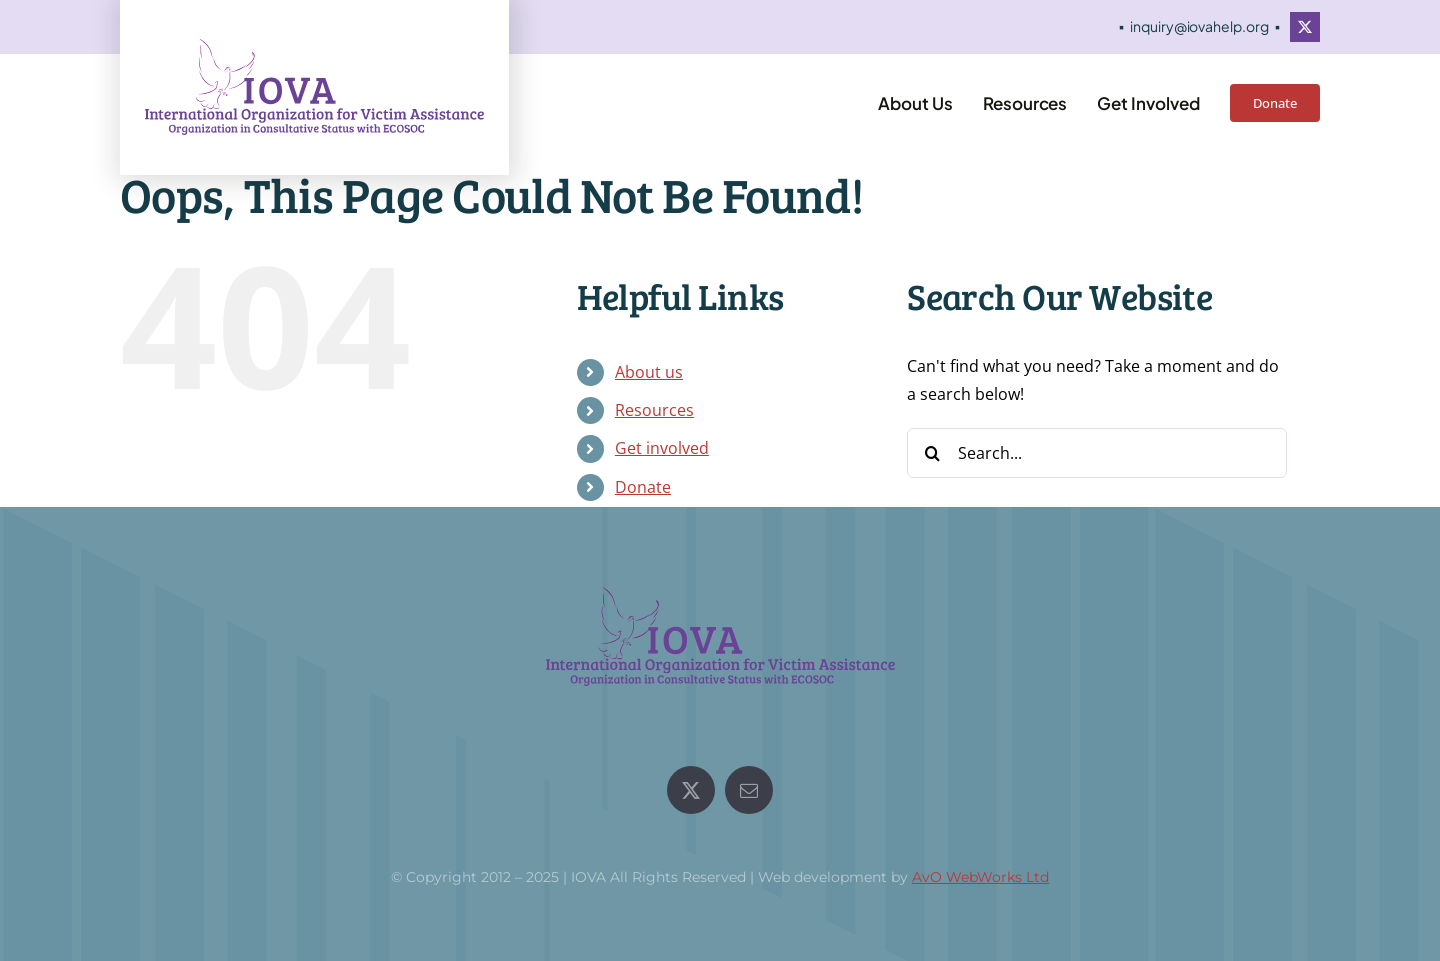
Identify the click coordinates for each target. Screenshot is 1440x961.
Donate (643, 487)
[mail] (749, 790)
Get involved (662, 448)
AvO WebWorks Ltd (980, 877)
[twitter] (1305, 27)
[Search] (932, 453)
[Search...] (1097, 453)
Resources (654, 410)
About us (649, 372)
